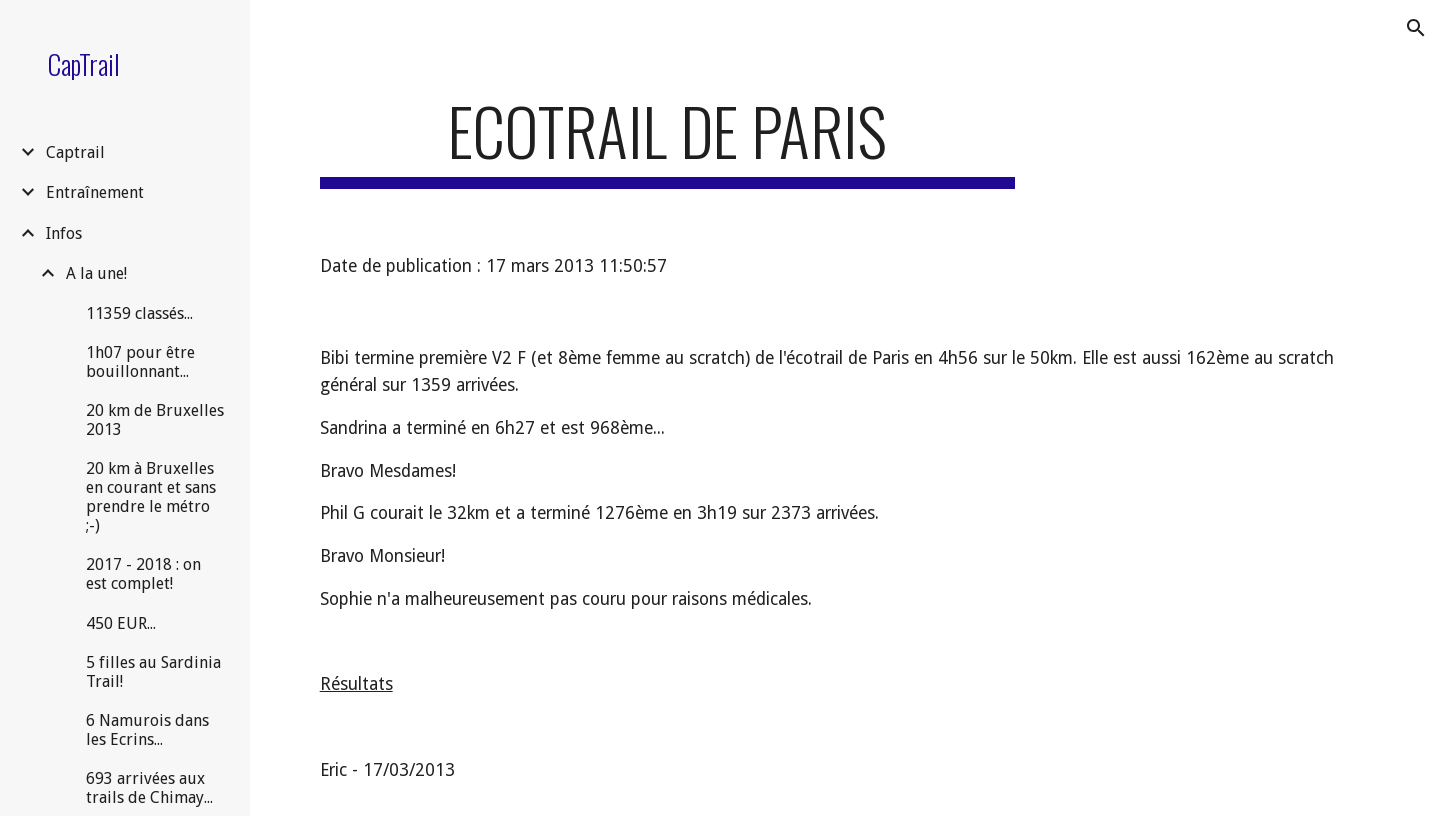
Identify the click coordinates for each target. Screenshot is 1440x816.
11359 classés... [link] (139, 313)
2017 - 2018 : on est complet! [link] (143, 574)
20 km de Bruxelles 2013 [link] (155, 420)
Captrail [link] (75, 152)
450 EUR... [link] (121, 623)
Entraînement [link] (95, 192)
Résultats (356, 684)
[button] (1416, 28)
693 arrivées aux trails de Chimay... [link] (149, 788)
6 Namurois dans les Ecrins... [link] (147, 730)
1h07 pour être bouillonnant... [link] (140, 362)
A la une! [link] (96, 273)
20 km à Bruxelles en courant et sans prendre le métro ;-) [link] (151, 497)
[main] (667, 140)
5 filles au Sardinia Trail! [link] (153, 672)
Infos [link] (64, 233)
